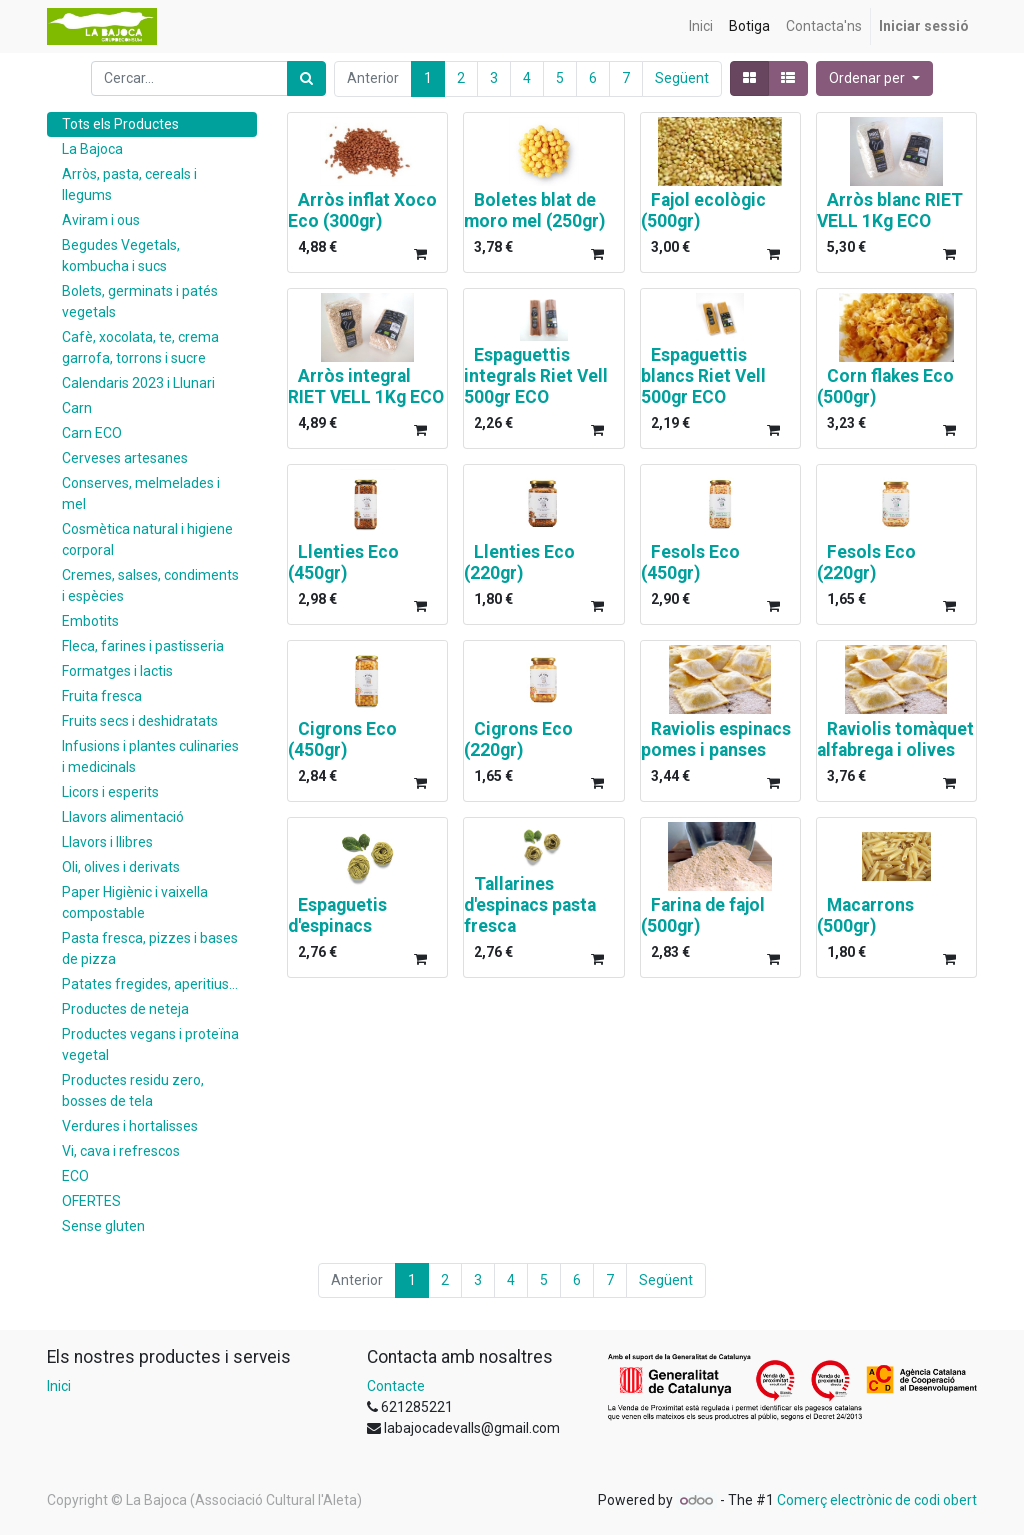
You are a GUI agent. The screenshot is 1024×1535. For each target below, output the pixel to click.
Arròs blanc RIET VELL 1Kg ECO (890, 210)
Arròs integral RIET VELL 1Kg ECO (366, 386)
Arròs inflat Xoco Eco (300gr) (362, 210)
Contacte (396, 1386)
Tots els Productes (120, 124)
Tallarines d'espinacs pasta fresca (530, 905)
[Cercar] (306, 78)
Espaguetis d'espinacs (337, 915)
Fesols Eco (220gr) (866, 562)
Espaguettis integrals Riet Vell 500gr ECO (536, 376)
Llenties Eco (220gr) (519, 562)
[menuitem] (701, 26)
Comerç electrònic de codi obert (877, 1500)
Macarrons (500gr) (865, 915)
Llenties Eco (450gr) (343, 562)
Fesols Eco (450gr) (690, 562)
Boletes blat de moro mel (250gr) (534, 210)
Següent (682, 78)
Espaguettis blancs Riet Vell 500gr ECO (703, 376)
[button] (874, 78)
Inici (59, 1386)
